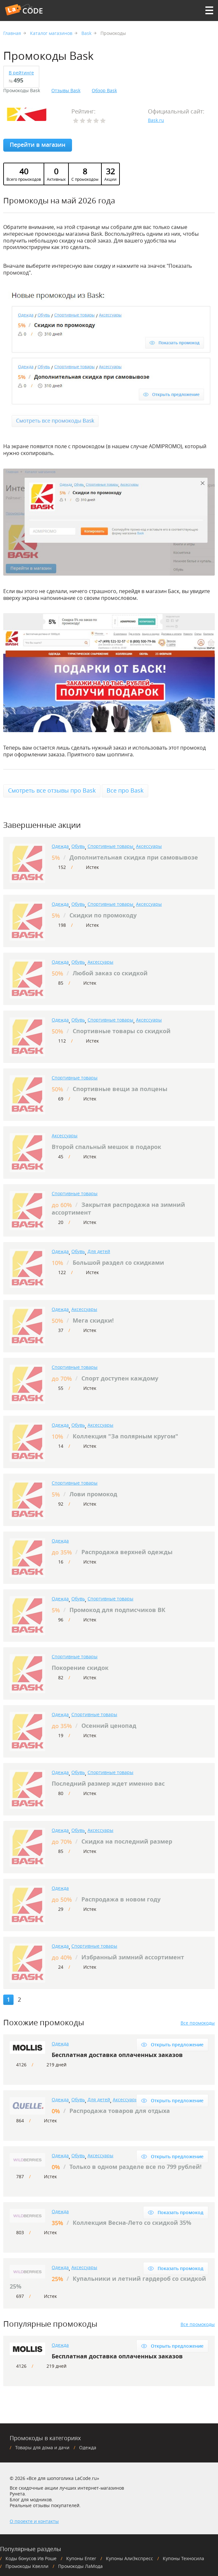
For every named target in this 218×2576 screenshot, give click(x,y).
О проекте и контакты (34, 2521)
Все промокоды (198, 2023)
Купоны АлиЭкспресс (129, 2558)
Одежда (60, 846)
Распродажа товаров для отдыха (119, 2111)
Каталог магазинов (51, 33)
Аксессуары (149, 846)
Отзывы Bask (65, 90)
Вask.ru (156, 120)
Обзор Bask (104, 90)
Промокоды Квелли (26, 2566)
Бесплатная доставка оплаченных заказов (117, 2055)
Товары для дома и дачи (42, 2447)
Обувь (78, 846)
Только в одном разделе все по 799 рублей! (135, 2167)
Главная (12, 33)
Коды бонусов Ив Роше (31, 2558)
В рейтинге (21, 73)
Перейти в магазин (38, 144)
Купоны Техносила (183, 2558)
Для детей (99, 1251)
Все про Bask (125, 790)
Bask (86, 33)
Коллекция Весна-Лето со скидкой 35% (132, 2223)
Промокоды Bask (21, 90)
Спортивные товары (110, 846)
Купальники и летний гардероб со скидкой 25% (108, 2282)
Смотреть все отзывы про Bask (52, 790)
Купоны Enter (81, 2558)
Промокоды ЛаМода (80, 2566)
